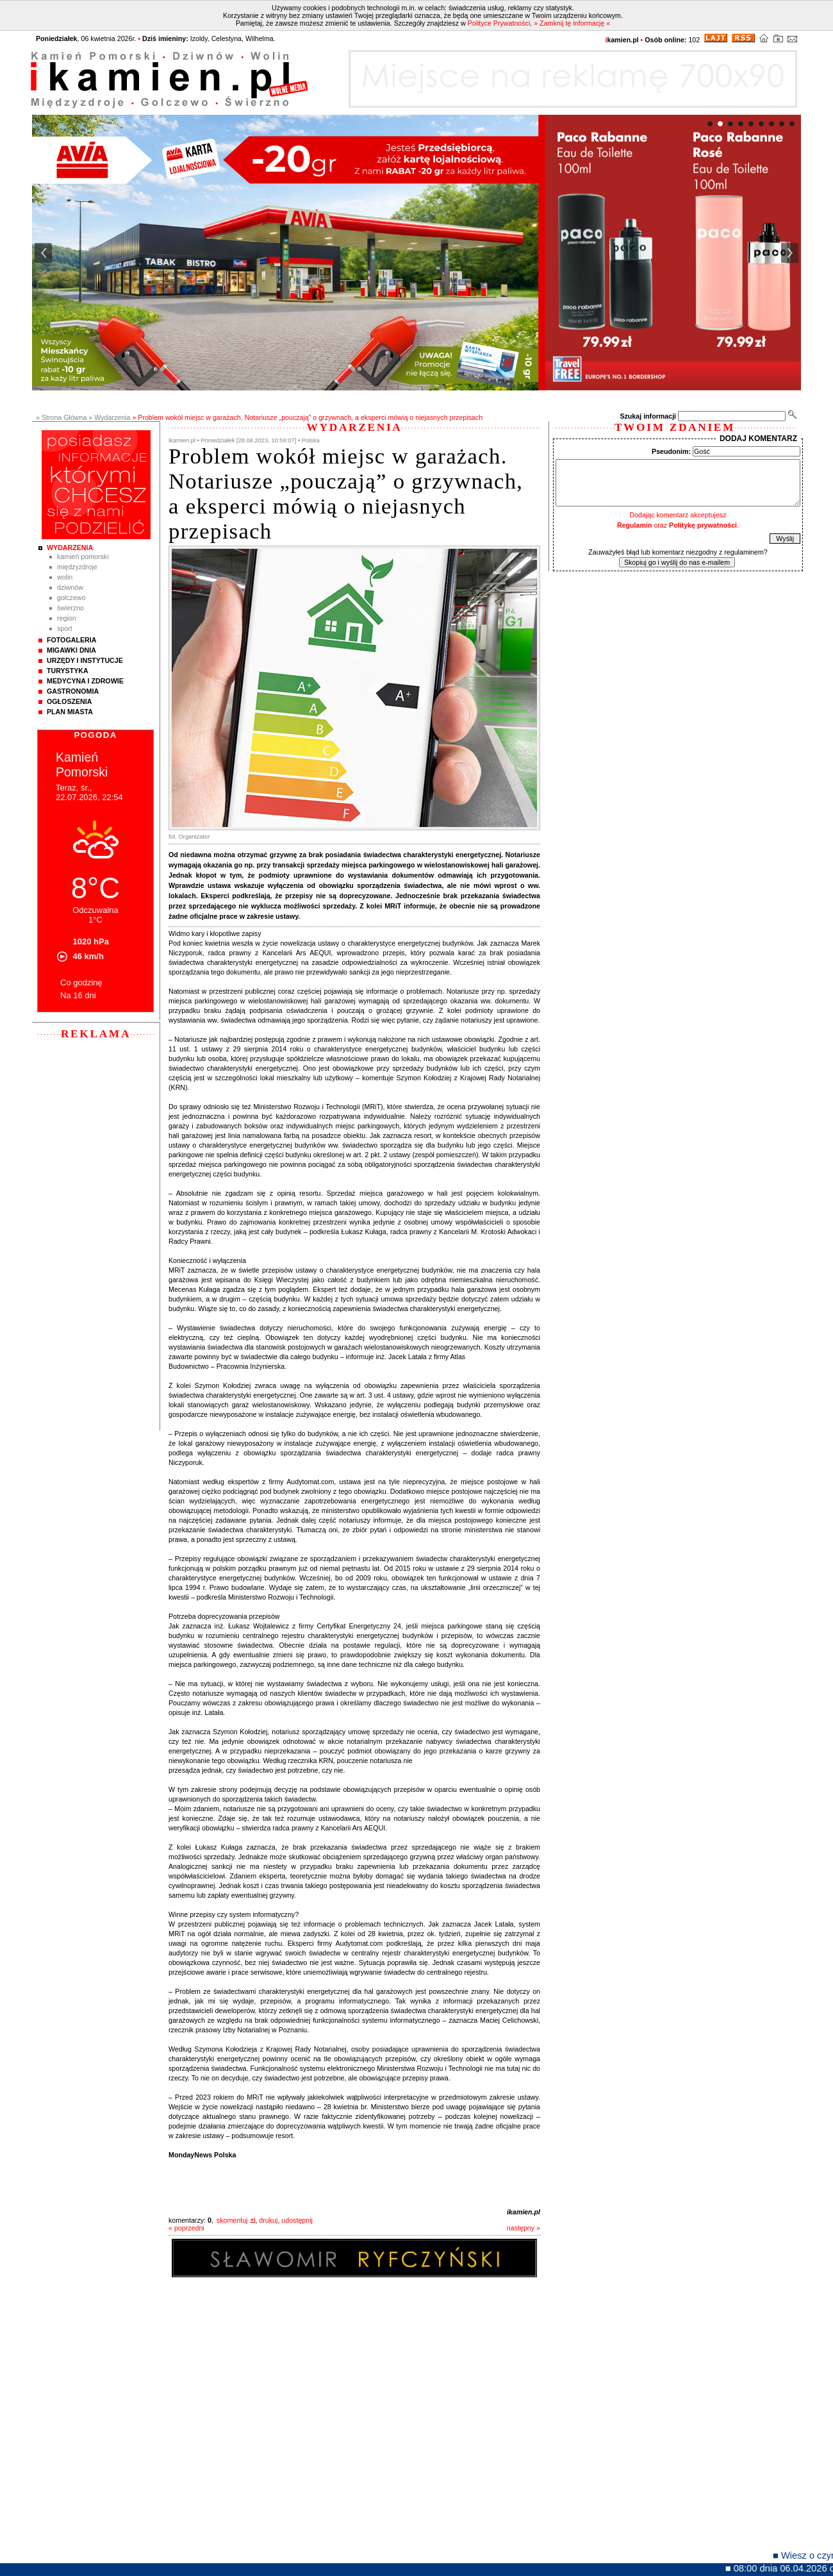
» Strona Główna (61, 417)
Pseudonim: (671, 451)
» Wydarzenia (109, 417)
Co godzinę (81, 982)
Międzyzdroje (77, 567)
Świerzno (70, 608)
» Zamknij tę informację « (572, 23)
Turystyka (67, 670)
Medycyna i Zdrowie (85, 681)
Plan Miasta (70, 711)
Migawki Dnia (71, 650)
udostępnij (297, 2220)
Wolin (64, 577)
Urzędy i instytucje (85, 660)
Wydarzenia (70, 547)
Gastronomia (73, 691)
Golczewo (71, 597)
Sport (64, 628)
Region (66, 618)
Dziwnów (70, 587)
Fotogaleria (71, 640)
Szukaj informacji (648, 416)
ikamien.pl (523, 2212)
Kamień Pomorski (83, 556)
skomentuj (232, 2220)
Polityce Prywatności (499, 23)
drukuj (268, 2220)
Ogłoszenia (69, 701)
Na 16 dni (78, 995)
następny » (523, 2228)
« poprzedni (186, 2228)
